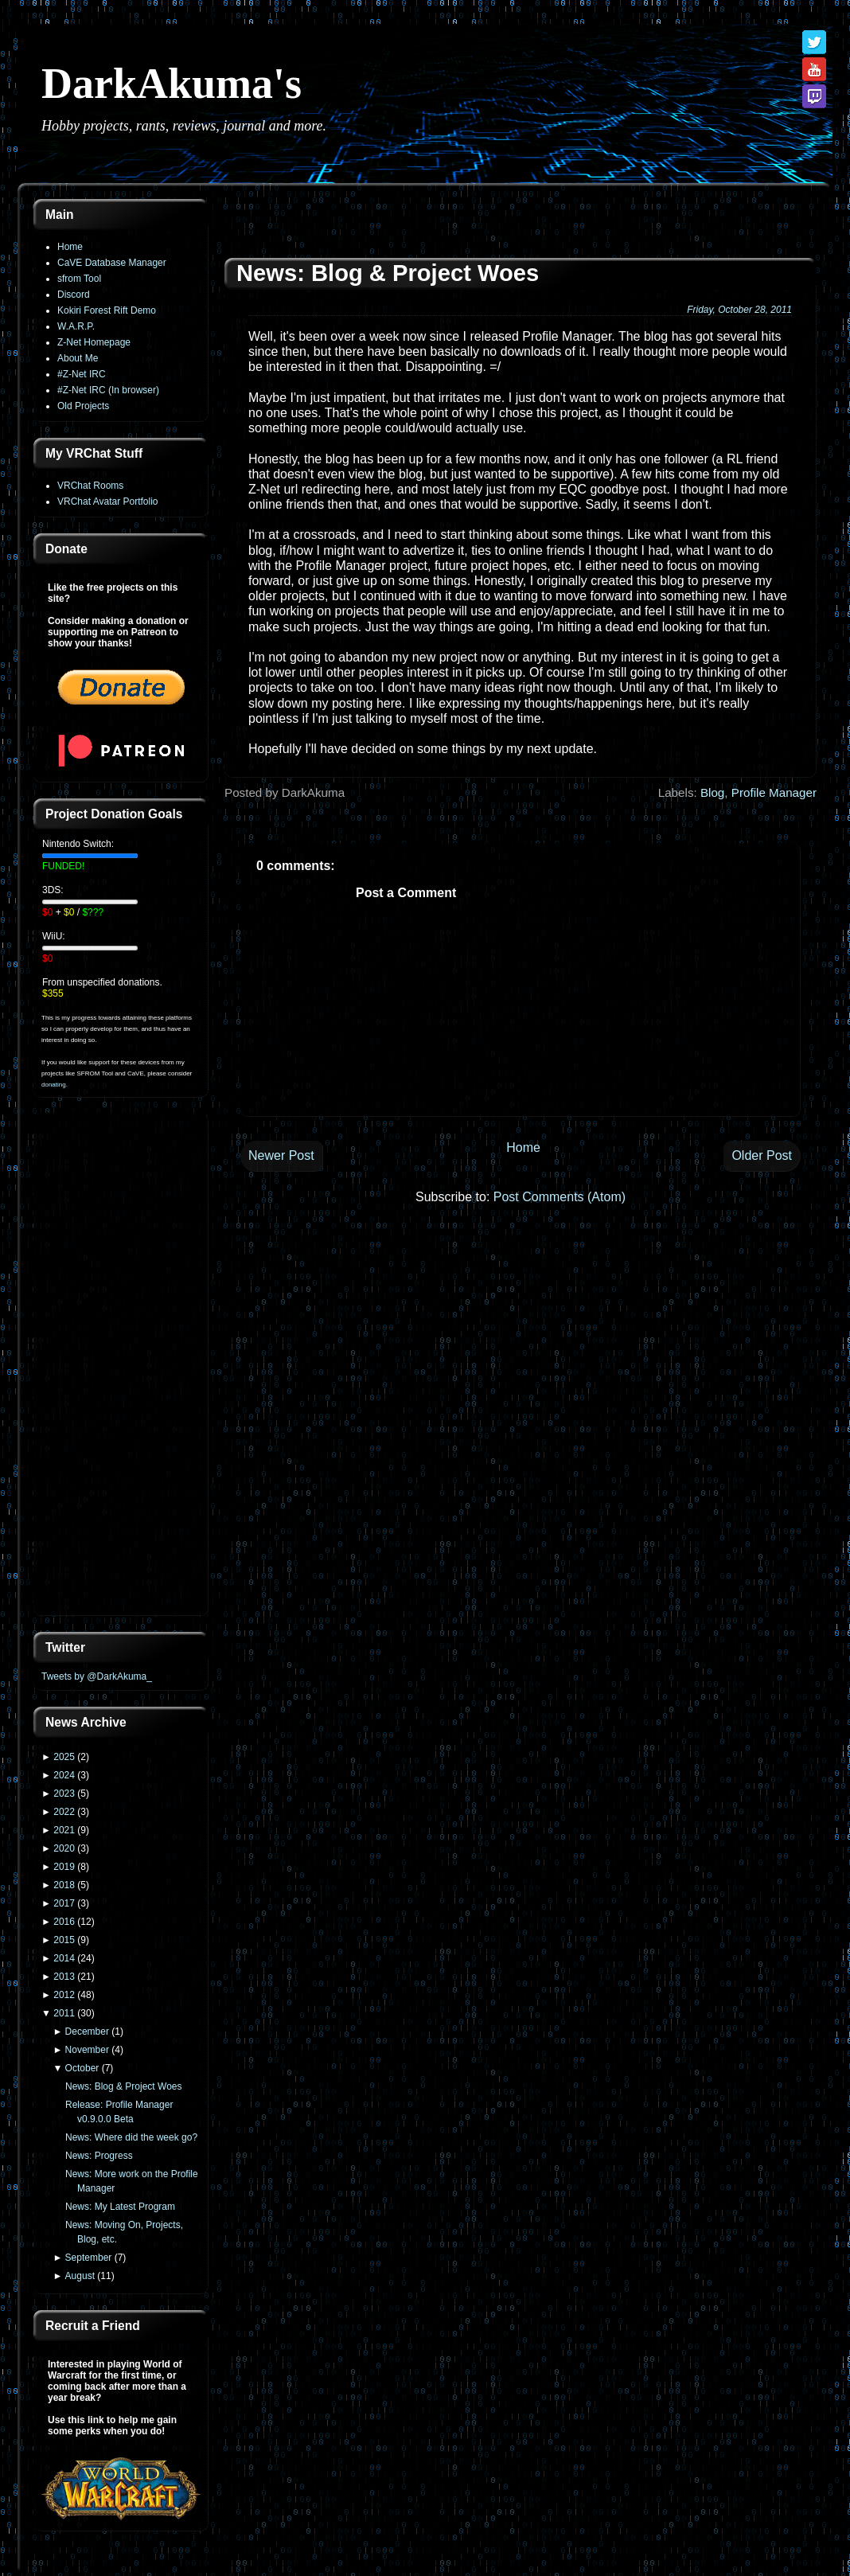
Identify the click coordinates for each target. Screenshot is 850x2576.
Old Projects (83, 406)
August (80, 2275)
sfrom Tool (79, 278)
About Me (77, 358)
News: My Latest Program (120, 2206)
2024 (64, 1775)
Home (70, 246)
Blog (712, 792)
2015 (64, 1940)
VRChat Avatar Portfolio (107, 501)
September (88, 2257)
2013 (64, 1976)
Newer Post (281, 1155)
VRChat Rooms (90, 485)
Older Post (761, 1155)
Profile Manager (774, 792)
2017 (64, 1903)
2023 (64, 1793)
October (82, 2068)
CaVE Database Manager (111, 262)
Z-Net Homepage (94, 342)
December (87, 2031)
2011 (64, 2013)
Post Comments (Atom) (559, 1197)
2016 (64, 1921)
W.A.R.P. (76, 326)
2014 (64, 1958)
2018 (64, 1885)
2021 (64, 1830)
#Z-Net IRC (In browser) (108, 390)
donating (53, 1084)
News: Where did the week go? (131, 2137)
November (87, 2049)
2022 (64, 1811)
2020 (64, 1848)
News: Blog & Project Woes (123, 2086)
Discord (73, 294)
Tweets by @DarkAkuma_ (96, 1676)
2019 (64, 1866)
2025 (64, 1756)
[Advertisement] (121, 1366)
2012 (64, 1994)
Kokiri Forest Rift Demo (106, 310)
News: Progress (99, 2155)
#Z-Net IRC (81, 374)
